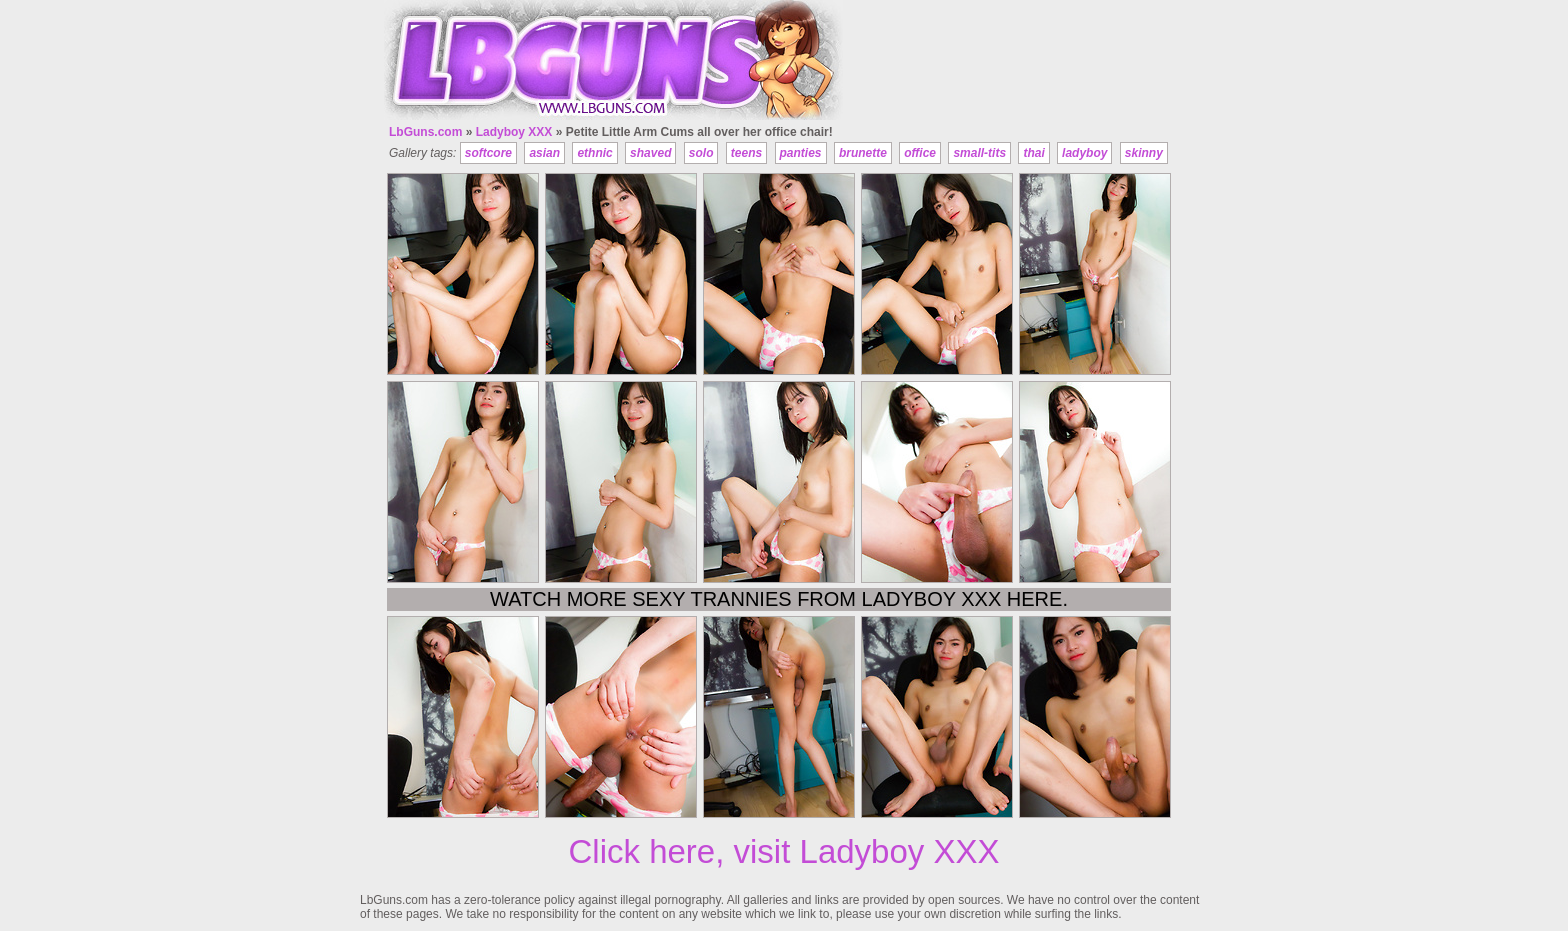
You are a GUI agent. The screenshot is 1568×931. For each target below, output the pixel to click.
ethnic (594, 153)
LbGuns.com (425, 132)
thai (1033, 153)
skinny (1144, 153)
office (920, 153)
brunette (863, 153)
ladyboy (1084, 153)
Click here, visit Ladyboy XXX (783, 851)
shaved (650, 153)
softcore (488, 153)
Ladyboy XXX (514, 132)
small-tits (979, 153)
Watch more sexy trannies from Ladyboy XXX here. (779, 599)
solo (701, 153)
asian (544, 153)
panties (801, 153)
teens (746, 153)
